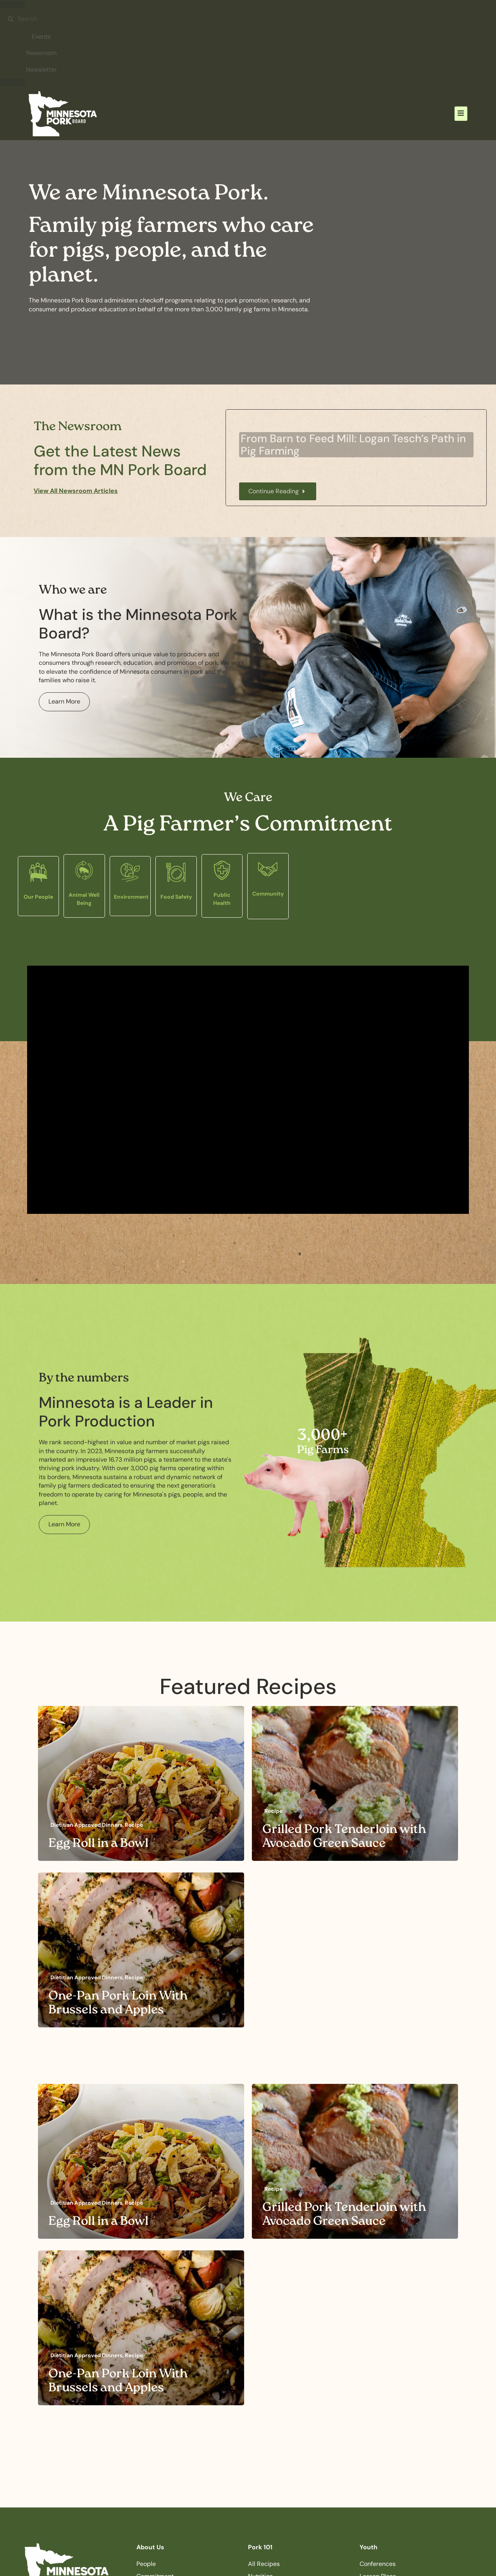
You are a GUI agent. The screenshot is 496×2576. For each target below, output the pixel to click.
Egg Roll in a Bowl (98, 1844)
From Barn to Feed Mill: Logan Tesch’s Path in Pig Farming (353, 444)
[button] (461, 113)
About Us (150, 2547)
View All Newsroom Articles (76, 491)
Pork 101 (260, 2547)
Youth (368, 2547)
